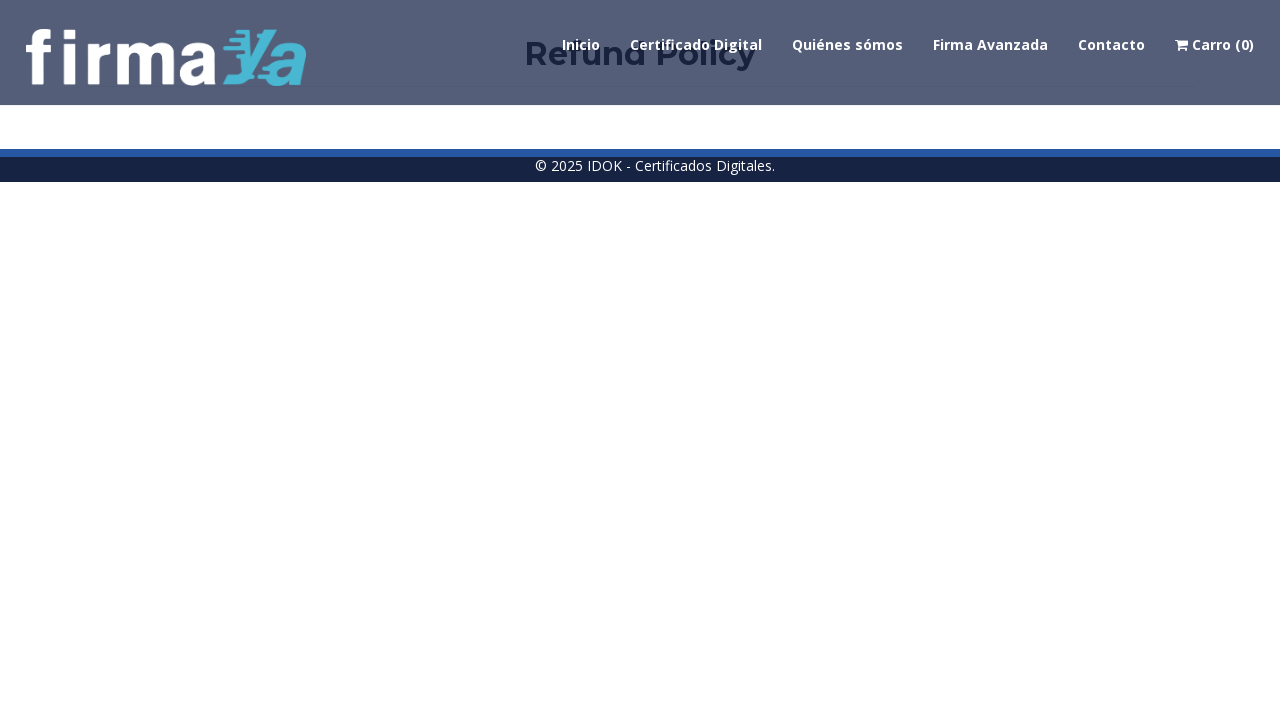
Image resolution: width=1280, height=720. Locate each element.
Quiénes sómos (847, 44)
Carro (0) (1214, 44)
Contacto (1111, 44)
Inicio (581, 44)
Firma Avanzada (990, 44)
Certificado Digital (696, 44)
